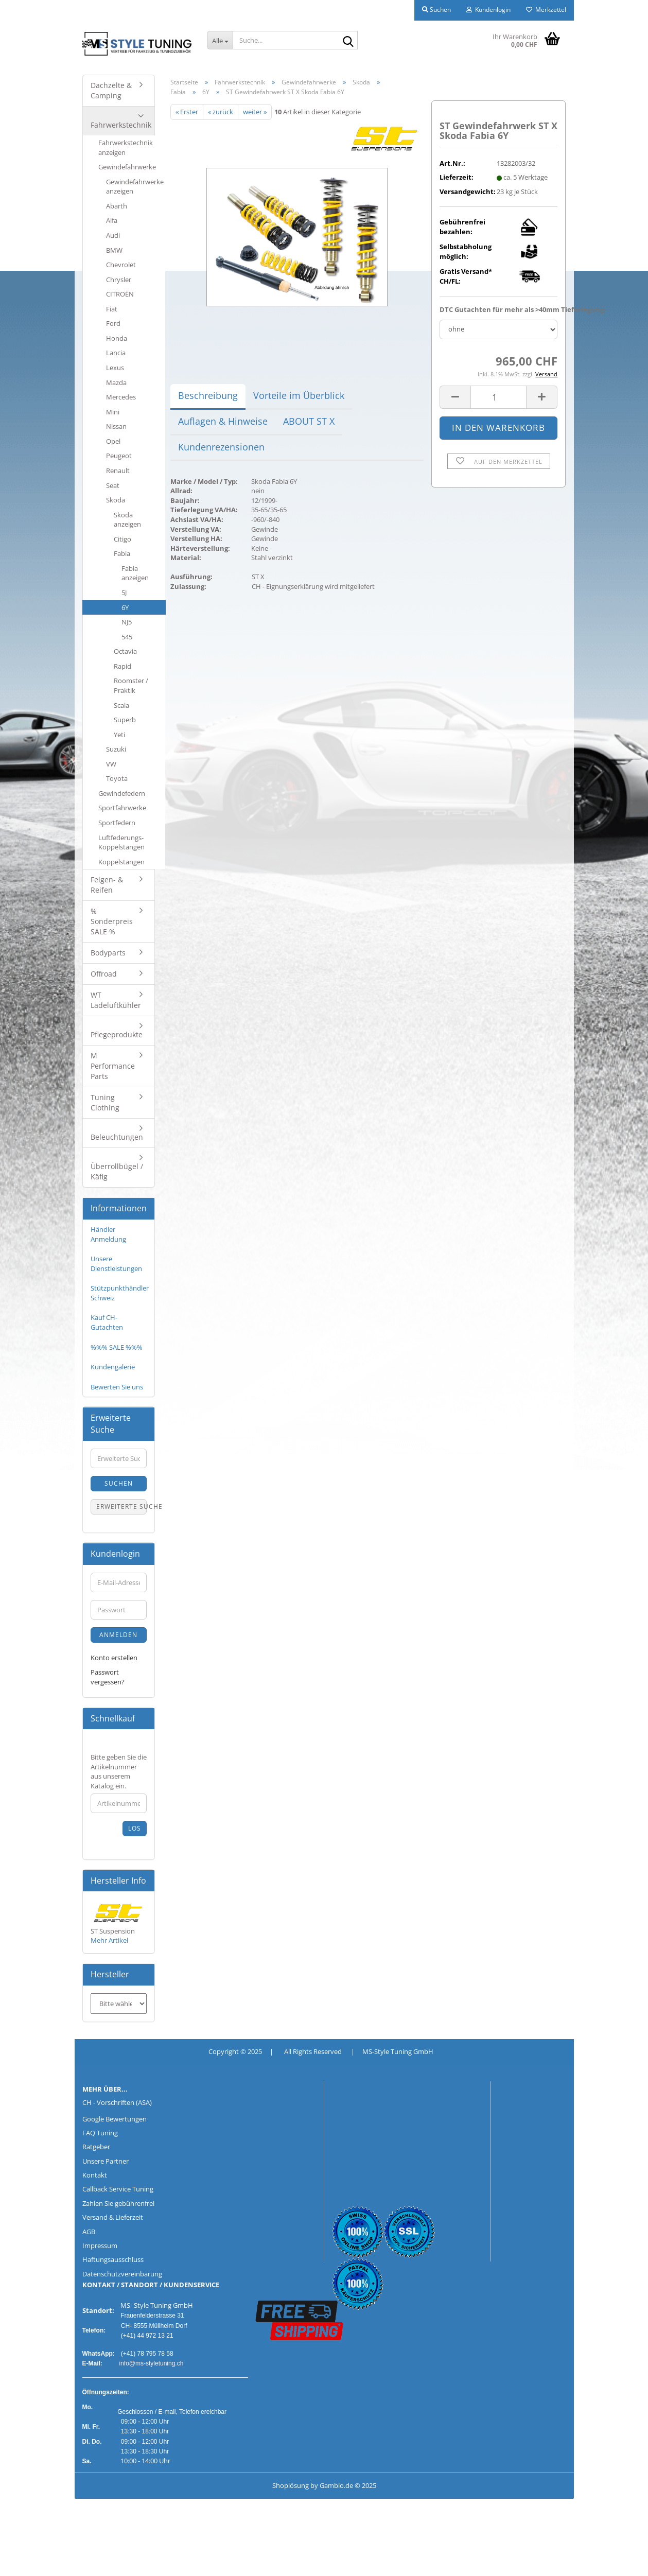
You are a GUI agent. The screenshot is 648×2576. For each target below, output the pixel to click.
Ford (113, 323)
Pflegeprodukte (117, 1034)
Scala (121, 705)
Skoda (115, 499)
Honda (116, 338)
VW (111, 764)
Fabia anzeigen (135, 573)
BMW (114, 250)
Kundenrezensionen (221, 447)
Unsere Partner (105, 2161)
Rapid (122, 666)
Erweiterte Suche (121, 1506)
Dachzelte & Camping (111, 90)
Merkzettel (546, 9)
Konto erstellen (114, 1657)
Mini (112, 411)
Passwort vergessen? (108, 1676)
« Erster (187, 111)
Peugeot (119, 455)
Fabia (122, 553)
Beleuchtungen (117, 1137)
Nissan (116, 426)
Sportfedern (116, 822)
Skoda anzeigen (127, 519)
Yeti (119, 734)
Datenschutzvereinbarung (122, 2273)
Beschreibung (208, 395)
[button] (455, 397)
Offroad (104, 974)
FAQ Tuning (100, 2132)
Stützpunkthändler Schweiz (120, 1292)
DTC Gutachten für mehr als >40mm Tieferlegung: (498, 309)
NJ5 (126, 621)
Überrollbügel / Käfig (117, 1171)
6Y (125, 607)
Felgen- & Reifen (107, 885)
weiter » (255, 111)
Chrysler (118, 279)
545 (126, 636)
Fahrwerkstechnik (121, 125)
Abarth (116, 206)
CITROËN (120, 294)
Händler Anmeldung (108, 1234)
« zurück (220, 111)
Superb (125, 719)
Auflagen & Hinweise (223, 421)
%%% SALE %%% (117, 1347)
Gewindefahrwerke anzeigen (135, 186)
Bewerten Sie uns (117, 1386)
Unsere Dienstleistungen (116, 1263)
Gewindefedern (121, 793)
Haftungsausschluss (113, 2259)
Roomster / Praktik (131, 685)
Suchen (118, 1483)
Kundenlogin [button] (488, 9)
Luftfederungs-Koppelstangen (121, 842)
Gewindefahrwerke (127, 166)
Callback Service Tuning (117, 2189)
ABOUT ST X (309, 421)
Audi (113, 235)
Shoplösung (290, 2485)
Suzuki (116, 749)
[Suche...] (220, 40)
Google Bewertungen (114, 2119)
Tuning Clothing (105, 1102)
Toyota (117, 778)
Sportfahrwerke (122, 807)
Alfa (111, 220)
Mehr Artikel (109, 1940)
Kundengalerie (113, 1366)
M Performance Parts (113, 1066)
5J (124, 592)
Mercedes (121, 397)
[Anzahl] (498, 397)
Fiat (111, 309)
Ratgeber (96, 2146)
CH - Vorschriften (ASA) (117, 2102)
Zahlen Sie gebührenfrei (118, 2203)
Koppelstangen (121, 861)
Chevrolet (121, 264)
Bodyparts (108, 953)
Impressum (99, 2245)
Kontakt (94, 2175)
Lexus (115, 367)
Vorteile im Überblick (298, 395)
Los (134, 1828)
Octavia (125, 651)
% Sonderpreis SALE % (112, 921)
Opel (113, 441)
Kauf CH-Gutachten (107, 1322)
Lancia (116, 352)
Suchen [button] (436, 9)
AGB (88, 2231)
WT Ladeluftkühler (116, 1000)
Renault (118, 470)
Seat (112, 485)
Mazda (116, 382)
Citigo (122, 539)
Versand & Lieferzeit (112, 2217)
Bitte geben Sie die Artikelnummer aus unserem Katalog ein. (119, 1771)
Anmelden (118, 1634)
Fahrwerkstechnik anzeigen (125, 147)
